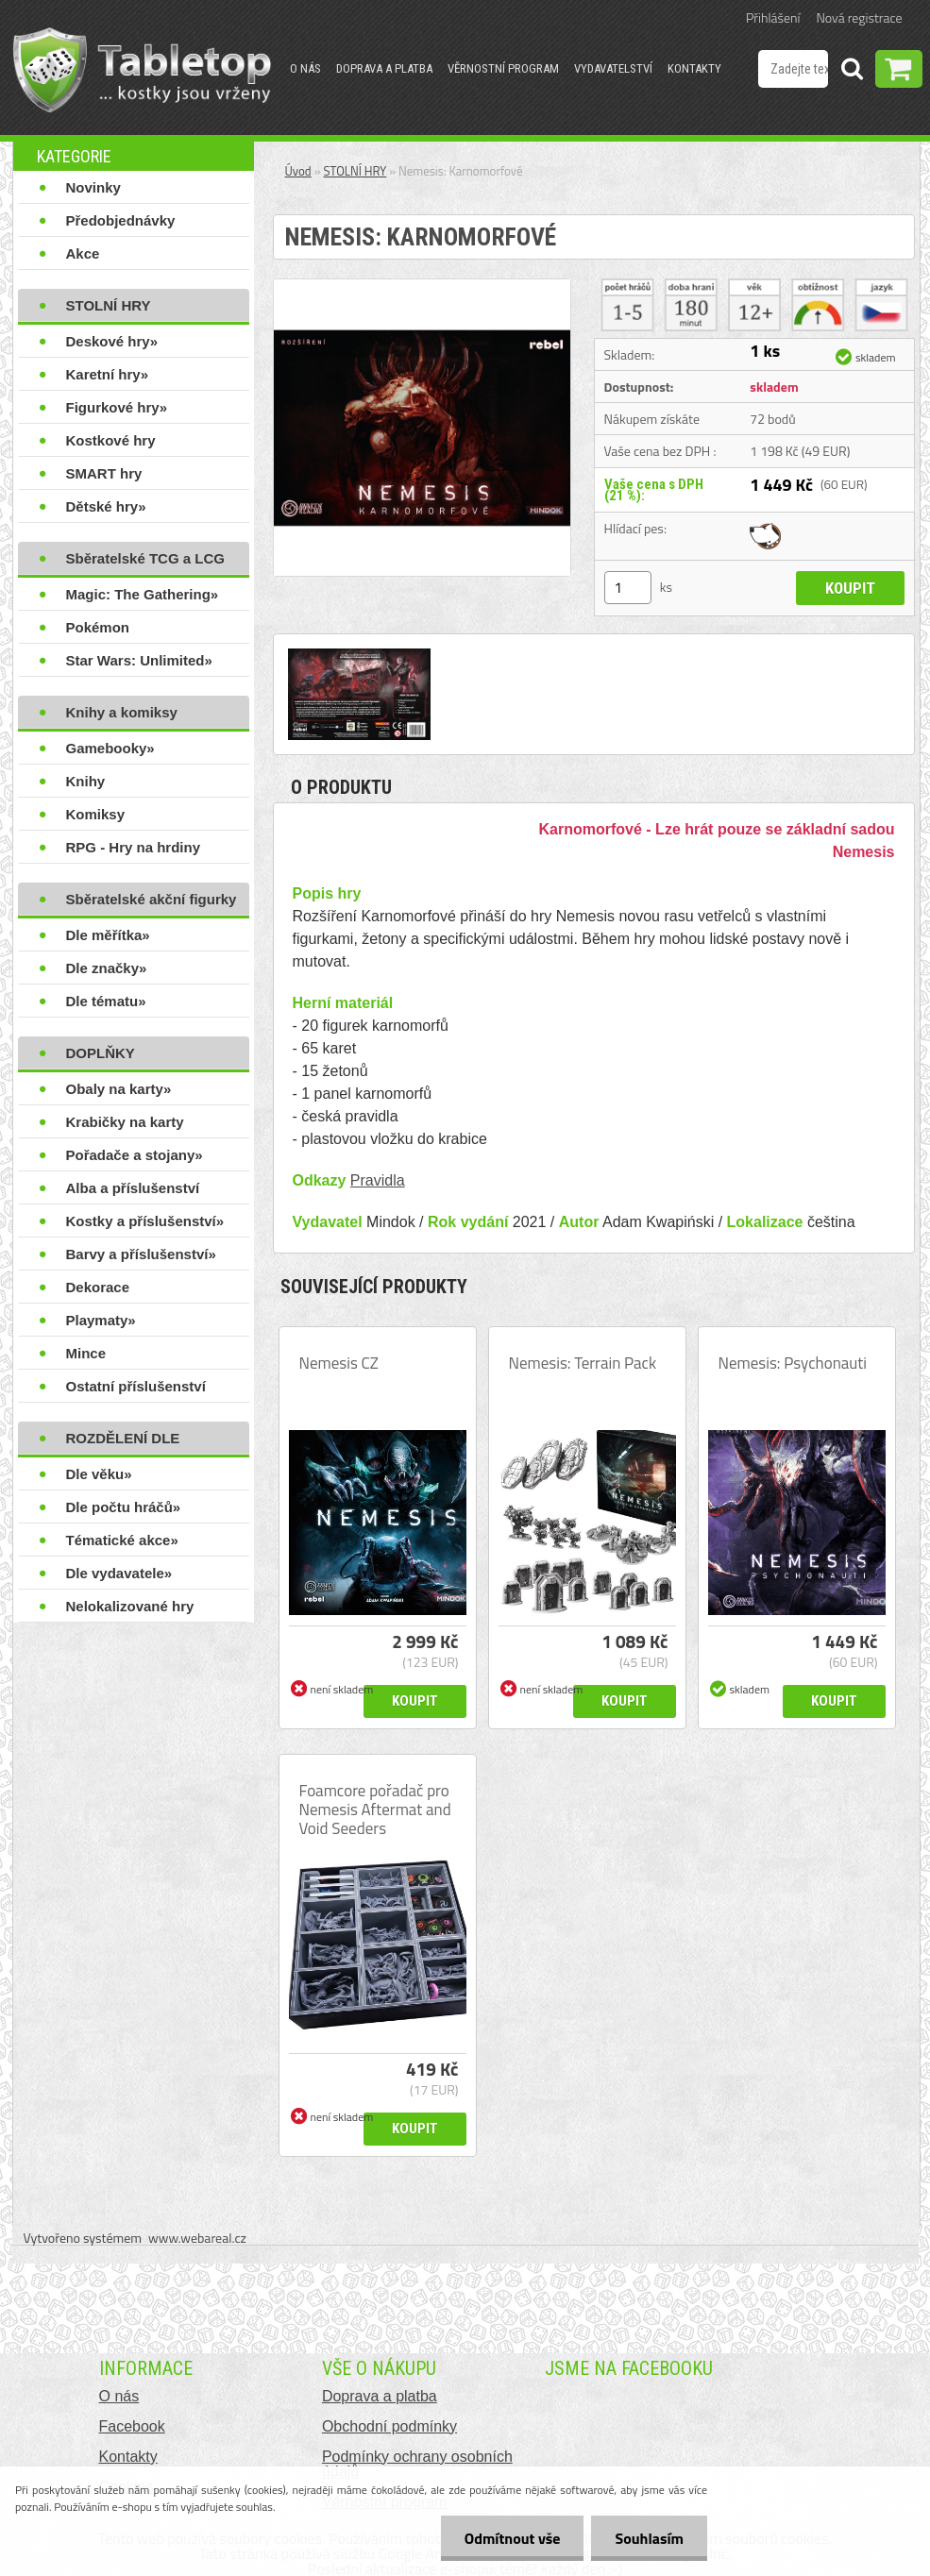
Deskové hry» (112, 341)
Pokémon (98, 627)
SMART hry (104, 473)
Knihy (86, 781)
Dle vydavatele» (119, 1573)
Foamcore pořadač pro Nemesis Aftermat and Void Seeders (375, 1809)
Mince (86, 1353)
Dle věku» (99, 1474)
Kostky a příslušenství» (145, 1221)
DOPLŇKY (100, 1053)
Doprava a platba (384, 68)
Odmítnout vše (513, 2538)
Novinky (93, 187)
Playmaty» (101, 1320)
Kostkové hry (111, 440)
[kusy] (627, 587)
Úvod (298, 170)
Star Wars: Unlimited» (139, 660)
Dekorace (98, 1287)
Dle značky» (106, 968)
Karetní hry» (107, 374)
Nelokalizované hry (130, 1606)
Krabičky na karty (125, 1122)
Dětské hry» (106, 506)
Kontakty (694, 68)
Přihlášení (773, 17)
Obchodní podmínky (389, 2426)
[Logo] (142, 70)
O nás (305, 68)
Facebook (132, 2426)
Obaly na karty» (119, 1089)
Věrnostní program (503, 68)
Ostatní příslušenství (136, 1386)
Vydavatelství (613, 68)
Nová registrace (860, 17)
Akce (83, 253)
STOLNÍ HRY (108, 305)
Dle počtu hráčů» (123, 1507)
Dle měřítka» (108, 935)
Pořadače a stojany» (134, 1155)
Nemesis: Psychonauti (793, 1363)
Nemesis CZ (339, 1363)
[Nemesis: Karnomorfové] (422, 287)
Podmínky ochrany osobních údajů (417, 2464)
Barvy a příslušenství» (141, 1254)
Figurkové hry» (117, 407)
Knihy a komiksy (122, 712)
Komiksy (96, 814)
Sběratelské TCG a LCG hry (145, 562)
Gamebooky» (110, 748)
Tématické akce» (122, 1540)
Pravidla (377, 1180)
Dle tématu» (106, 1001)
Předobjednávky (121, 220)
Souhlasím (649, 2538)
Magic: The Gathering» (142, 594)
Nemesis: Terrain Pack (583, 1363)
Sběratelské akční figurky (151, 899)
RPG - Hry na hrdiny (133, 847)
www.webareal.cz (197, 2238)
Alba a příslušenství (133, 1188)
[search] (852, 71)
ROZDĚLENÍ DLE (123, 1438)
